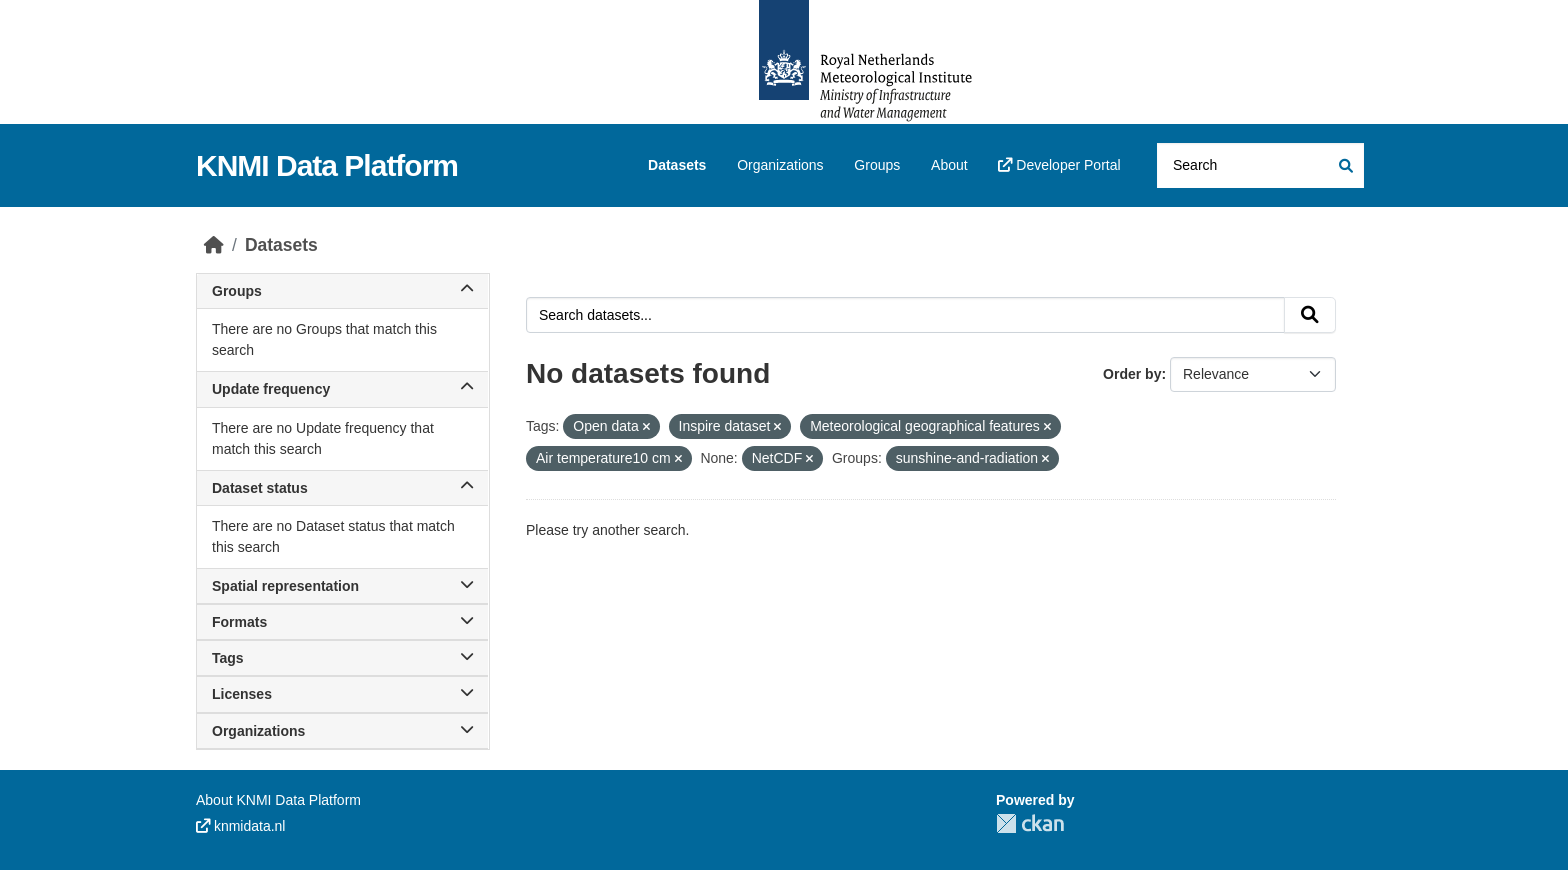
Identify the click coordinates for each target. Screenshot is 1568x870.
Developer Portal (1059, 165)
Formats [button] (342, 622)
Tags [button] (342, 658)
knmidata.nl (240, 826)
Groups (877, 165)
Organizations (780, 165)
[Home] (214, 245)
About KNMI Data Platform (278, 800)
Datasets (677, 165)
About (949, 165)
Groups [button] (342, 291)
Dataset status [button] (342, 488)
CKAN (1030, 823)
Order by (1132, 374)
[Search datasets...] (1260, 165)
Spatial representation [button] (342, 586)
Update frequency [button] (342, 389)
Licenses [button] (342, 694)
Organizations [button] (342, 731)
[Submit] (1344, 165)
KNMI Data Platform (327, 165)
